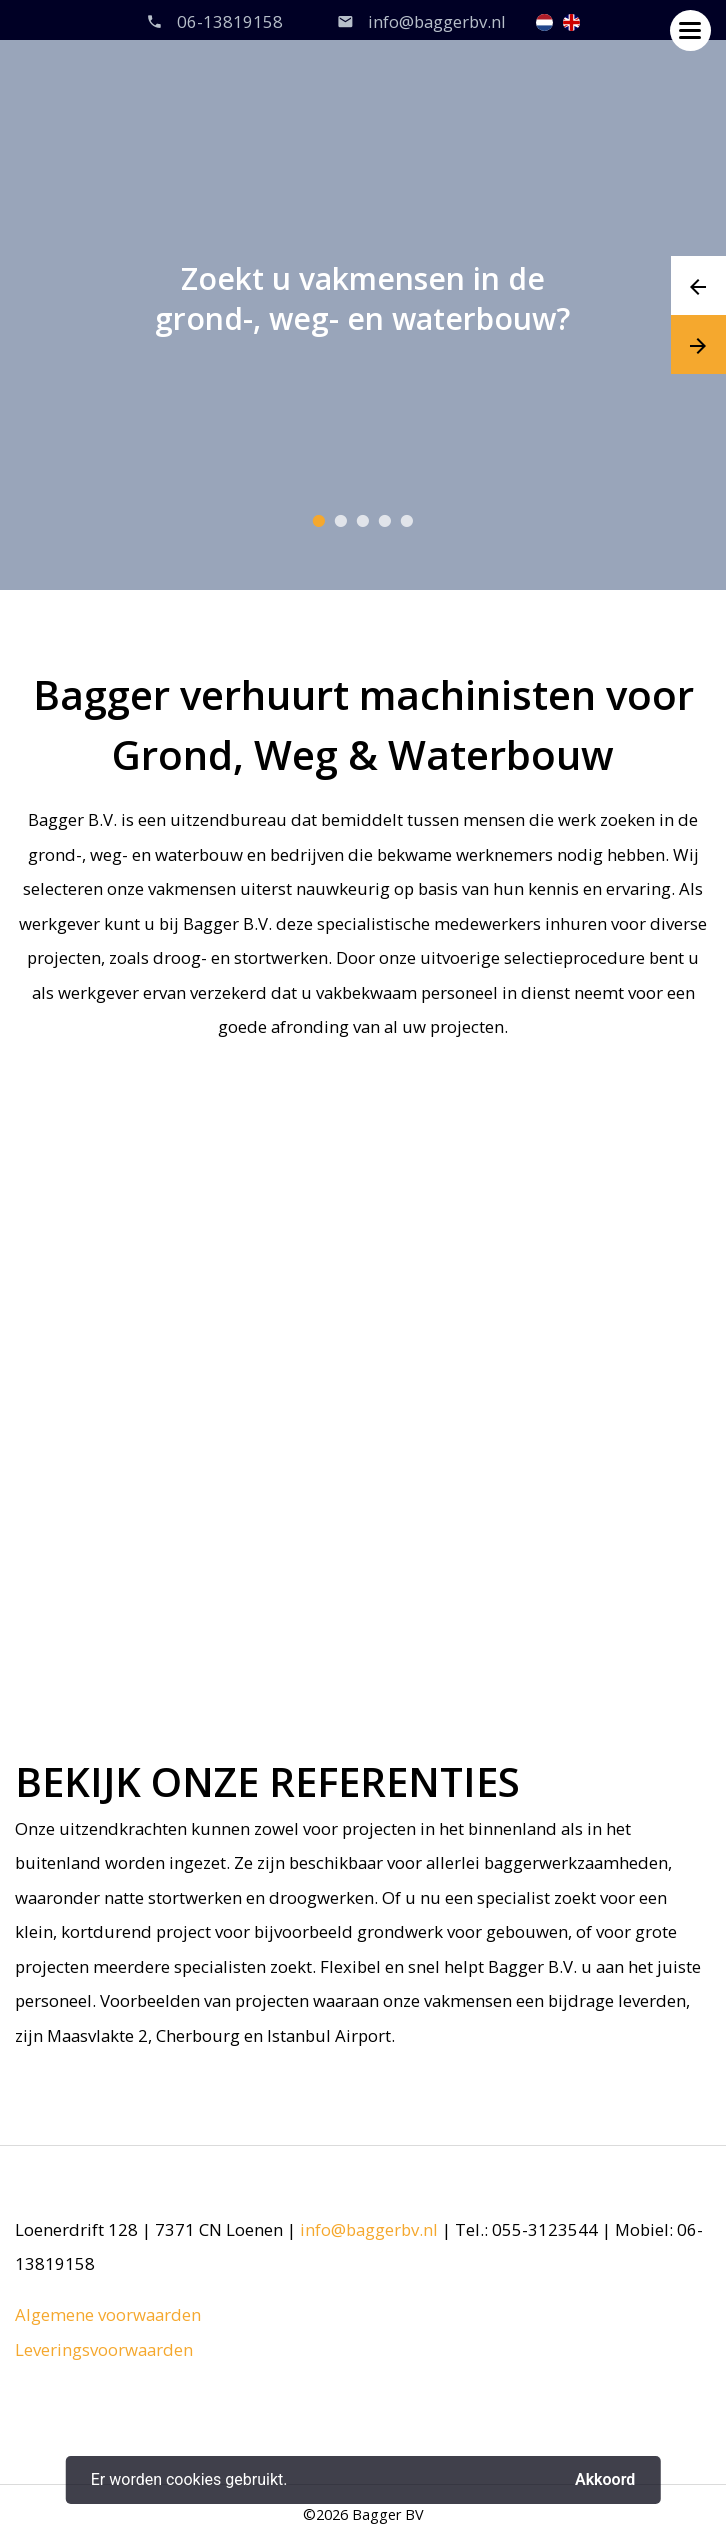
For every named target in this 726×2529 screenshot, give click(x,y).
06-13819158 (230, 21)
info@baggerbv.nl (437, 21)
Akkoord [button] (605, 2480)
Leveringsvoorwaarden (104, 2349)
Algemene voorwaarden (108, 2314)
